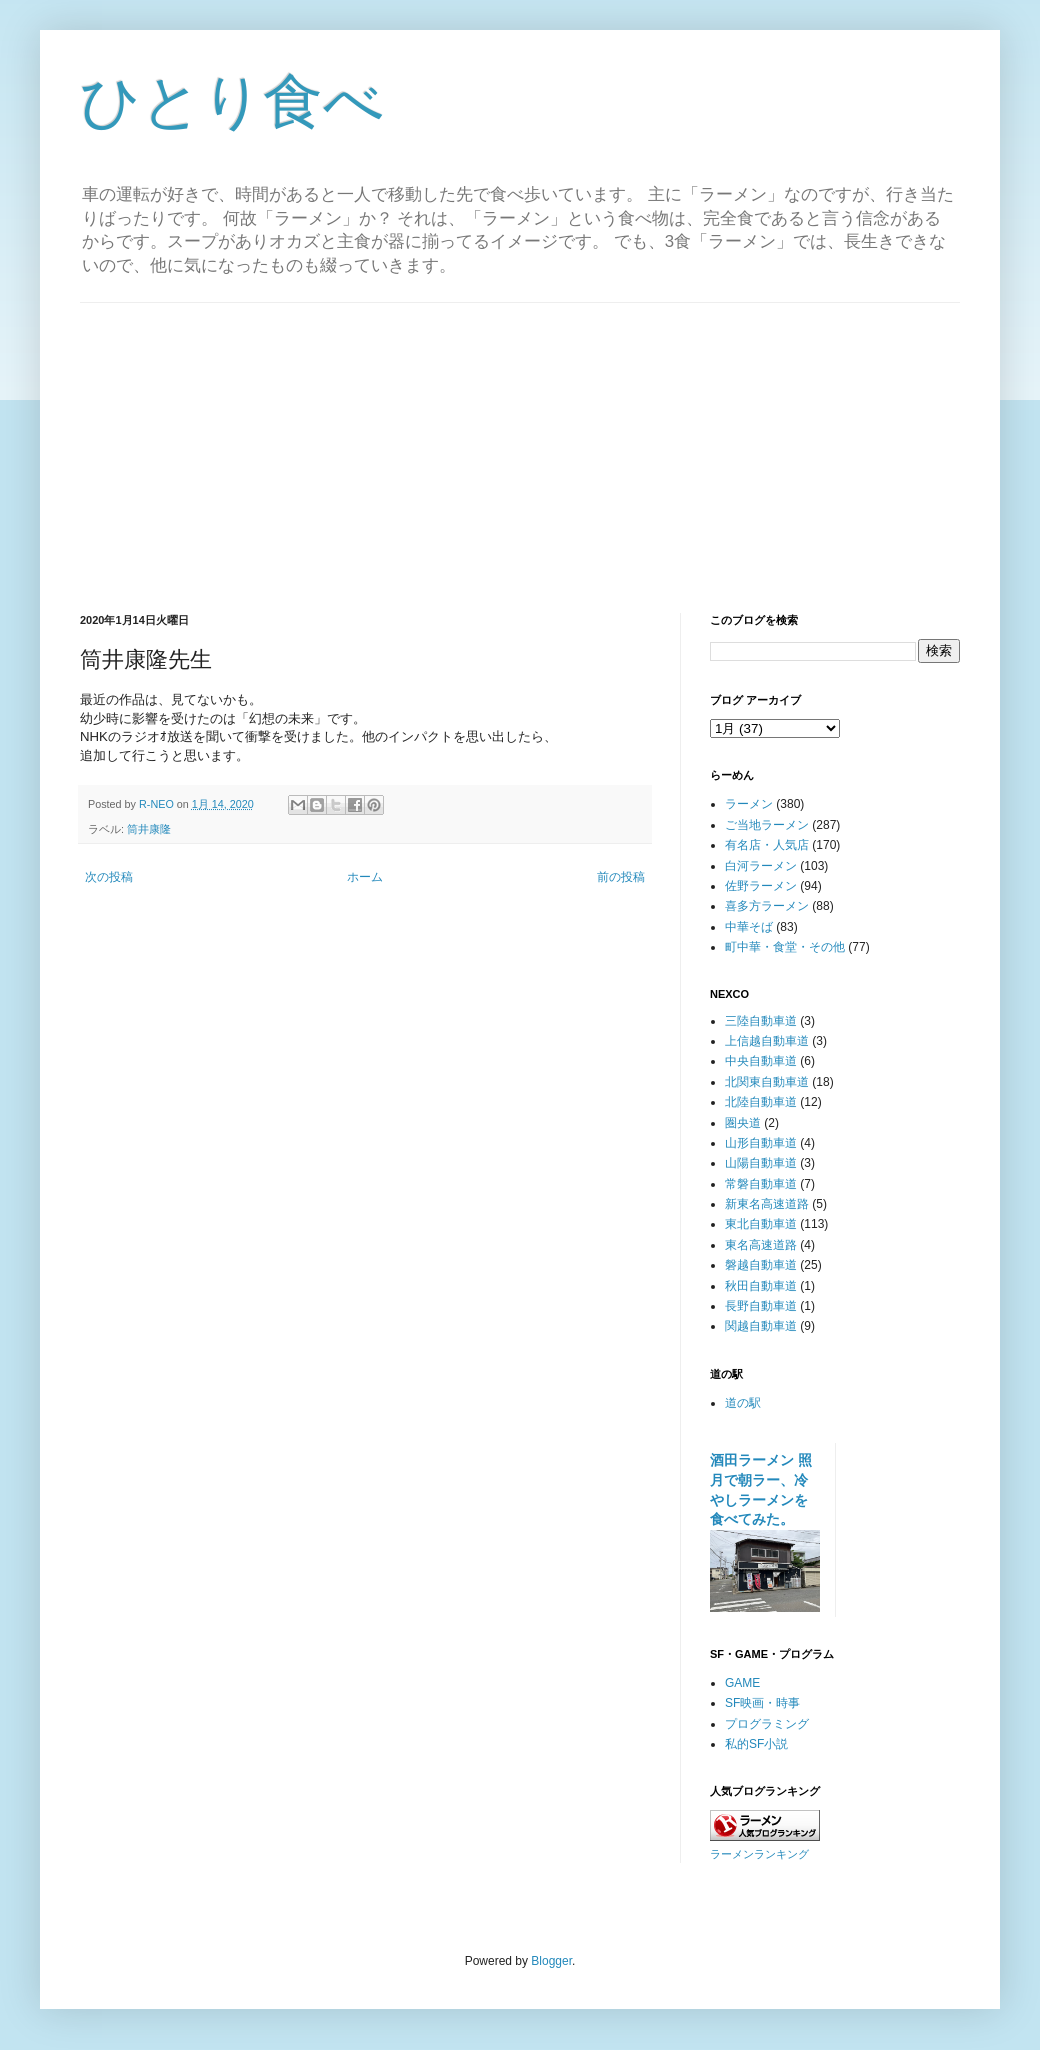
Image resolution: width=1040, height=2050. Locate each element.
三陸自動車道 (761, 1021)
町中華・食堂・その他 (785, 947)
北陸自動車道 (761, 1102)
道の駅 (743, 1403)
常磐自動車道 (761, 1184)
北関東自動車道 (767, 1082)
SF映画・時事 (762, 1703)
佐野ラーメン (761, 886)
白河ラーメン (761, 866)
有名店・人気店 (767, 845)
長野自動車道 (761, 1306)
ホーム (365, 877)
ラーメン (749, 804)
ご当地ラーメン (767, 825)
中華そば (749, 927)
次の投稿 (109, 877)
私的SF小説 (756, 1744)
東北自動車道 (761, 1224)
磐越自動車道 (761, 1265)
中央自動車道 (761, 1061)
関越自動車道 (761, 1326)
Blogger (551, 1961)
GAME (742, 1683)
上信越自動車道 (767, 1041)
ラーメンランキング (759, 1854)
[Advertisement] (520, 443)
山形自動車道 (761, 1143)
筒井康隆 (149, 829)
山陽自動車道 (761, 1163)
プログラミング (767, 1724)
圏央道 (743, 1123)
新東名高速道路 (767, 1204)
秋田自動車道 (761, 1286)
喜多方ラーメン (767, 906)
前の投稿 (621, 877)
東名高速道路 (761, 1245)
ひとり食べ (232, 101)
